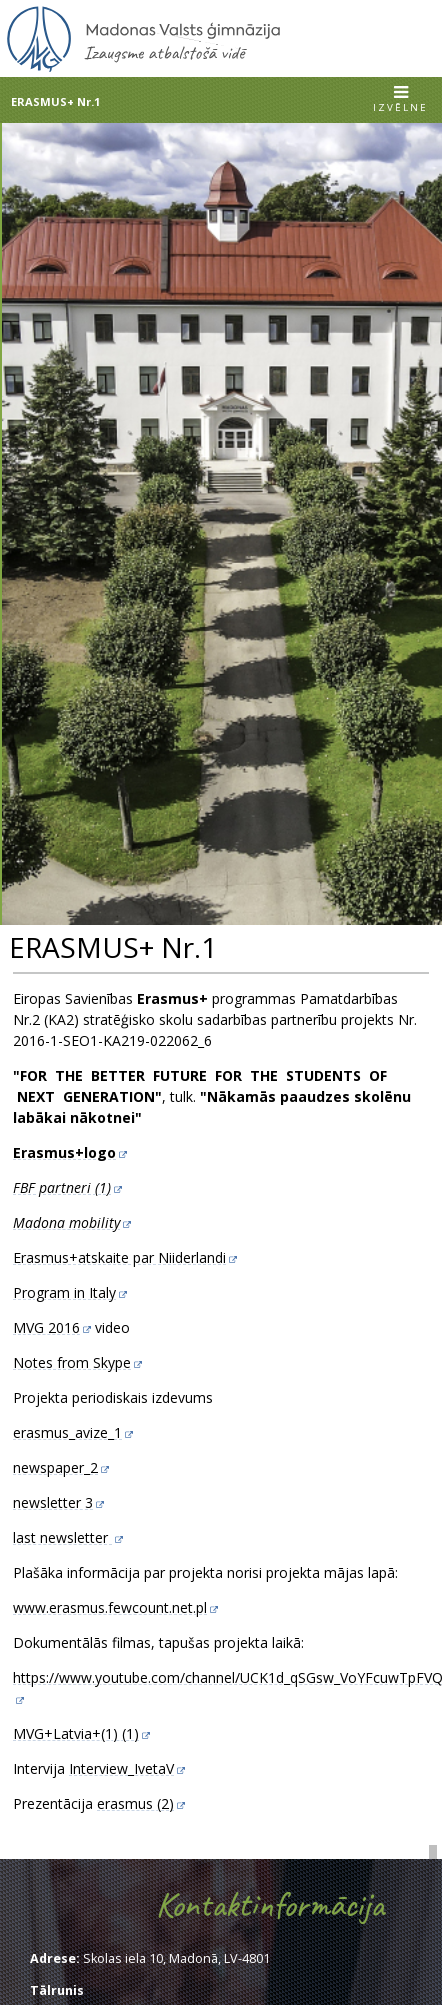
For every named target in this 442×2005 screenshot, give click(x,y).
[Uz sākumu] (143, 67)
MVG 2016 (46, 1327)
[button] (400, 100)
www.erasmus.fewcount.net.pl (110, 1607)
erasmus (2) (135, 1803)
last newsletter (62, 1537)
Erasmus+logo (64, 1152)
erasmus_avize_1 (67, 1432)
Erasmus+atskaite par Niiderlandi (119, 1257)
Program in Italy (64, 1292)
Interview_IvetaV (121, 1768)
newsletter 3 (53, 1502)
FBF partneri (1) (62, 1187)
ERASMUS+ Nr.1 (55, 101)
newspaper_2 (55, 1467)
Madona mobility (66, 1222)
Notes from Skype (72, 1362)
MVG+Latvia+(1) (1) (76, 1733)
